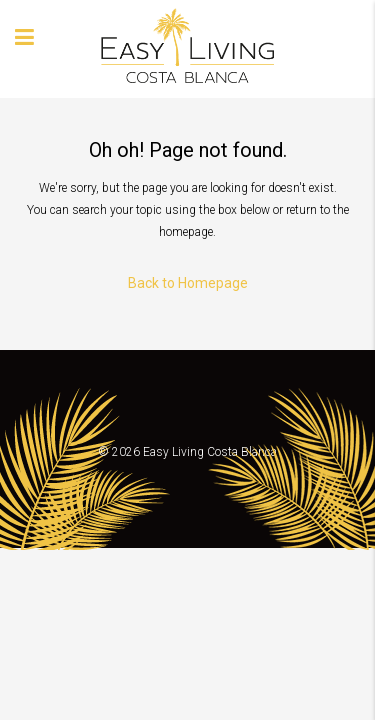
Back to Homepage (188, 283)
